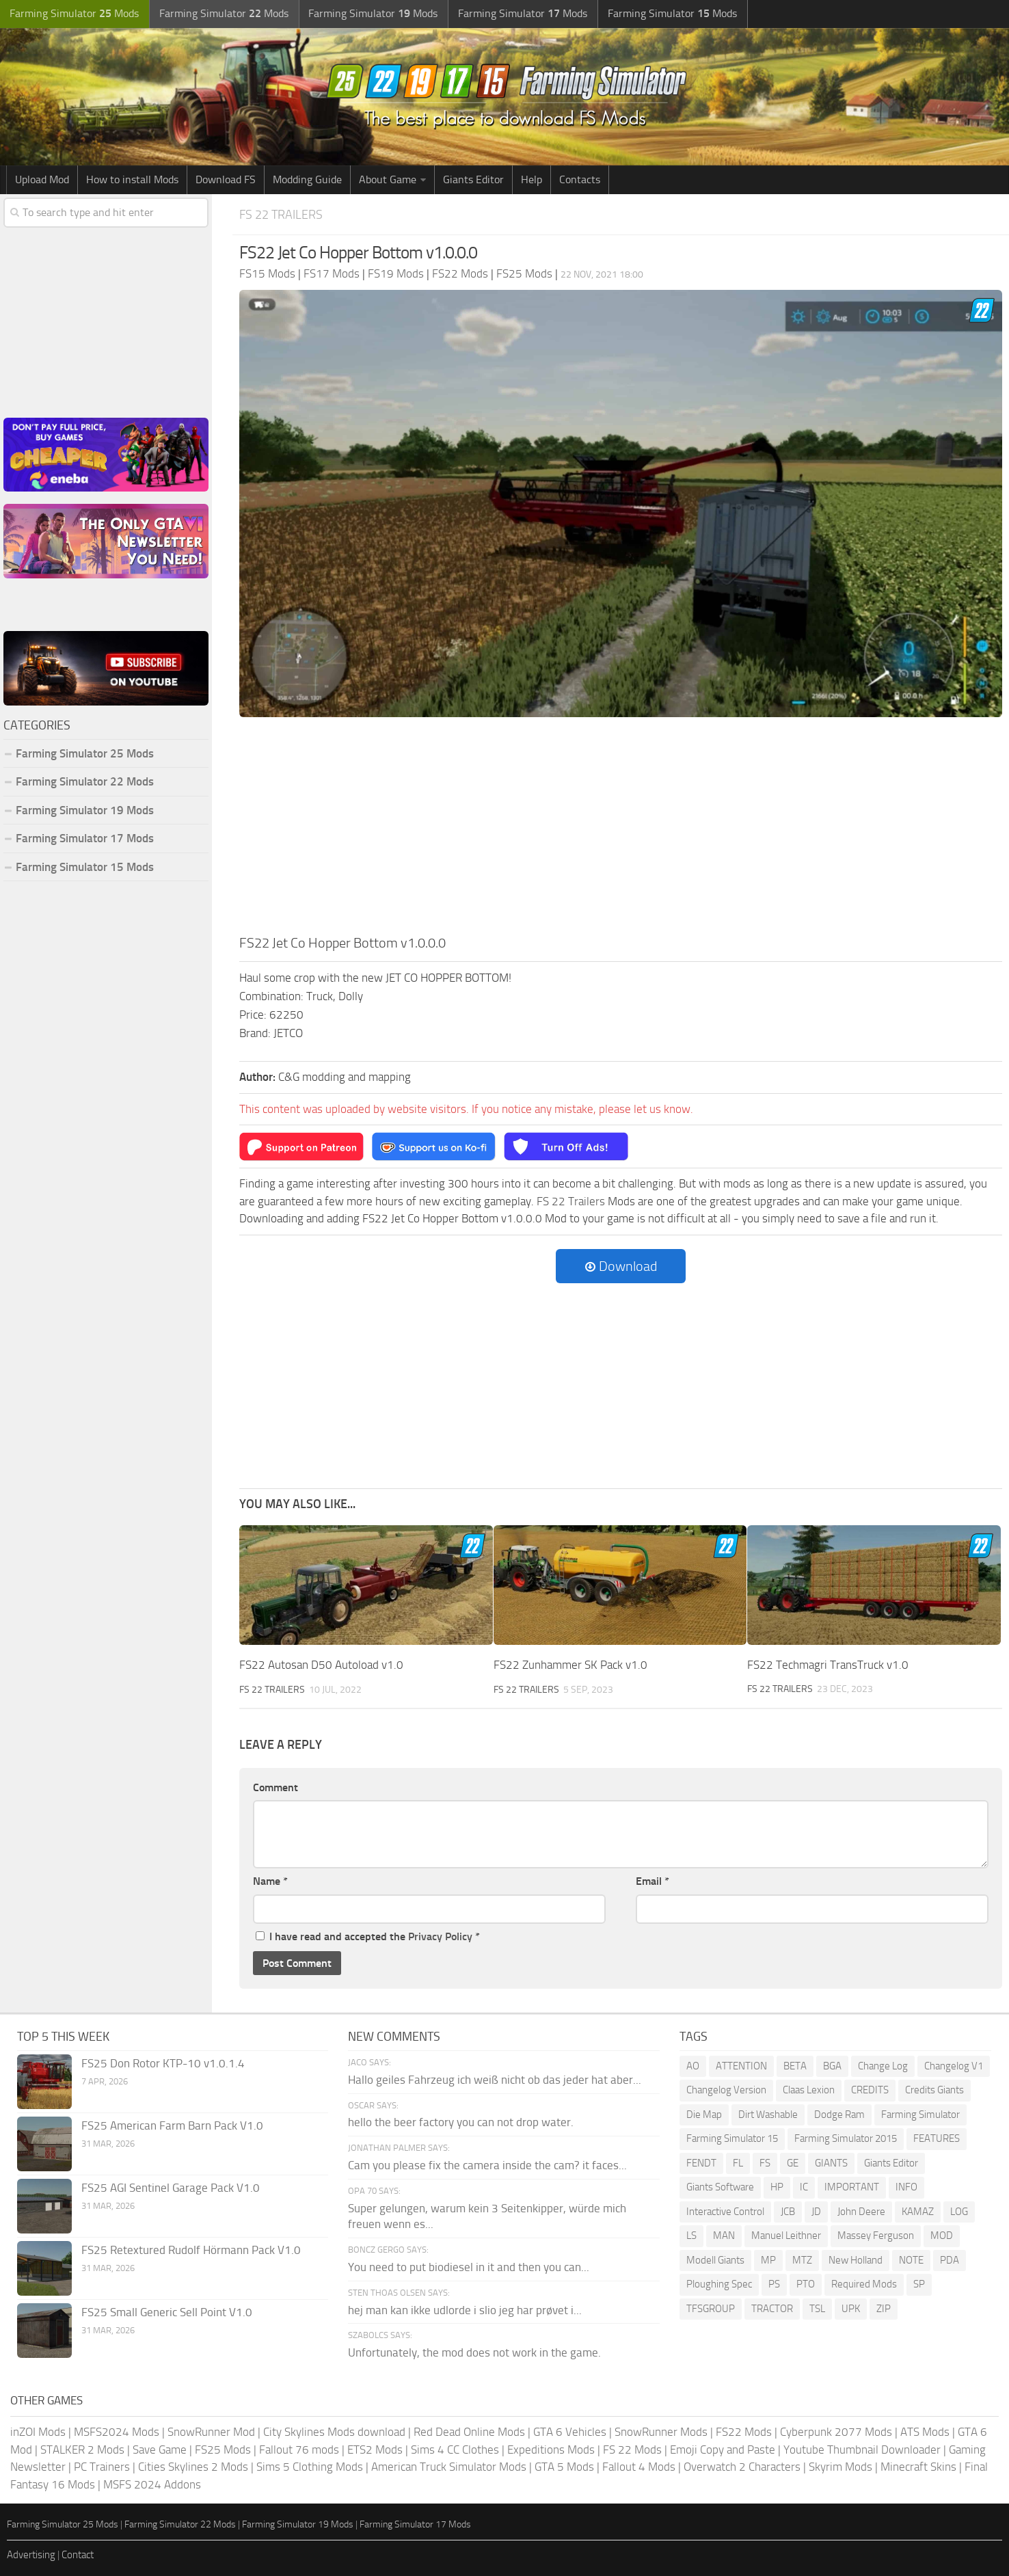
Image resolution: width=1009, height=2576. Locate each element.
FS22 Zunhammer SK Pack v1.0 (570, 1665)
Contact (78, 2555)
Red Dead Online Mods (469, 2432)
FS (764, 2163)
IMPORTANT (851, 2187)
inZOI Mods (38, 2432)
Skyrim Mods (840, 2466)
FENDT (701, 2163)
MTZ (802, 2260)
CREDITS (870, 2090)
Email (652, 1881)
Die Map (704, 2114)
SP (919, 2284)
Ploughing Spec (719, 2284)
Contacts (579, 179)
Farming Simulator (920, 2114)
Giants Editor (473, 179)
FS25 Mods (223, 2449)
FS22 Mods (744, 2432)
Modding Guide (307, 179)
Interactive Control (725, 2211)
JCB (788, 2211)
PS (774, 2284)
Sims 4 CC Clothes (455, 2449)
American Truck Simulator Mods (448, 2466)
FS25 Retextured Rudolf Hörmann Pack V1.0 (191, 2250)
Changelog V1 (953, 2066)
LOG (959, 2211)
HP (776, 2187)
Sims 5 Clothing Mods (309, 2466)
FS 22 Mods (632, 2449)
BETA (795, 2066)
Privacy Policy (440, 1936)
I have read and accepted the (368, 1936)
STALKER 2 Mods (82, 2449)
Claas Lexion (809, 2090)
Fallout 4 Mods (638, 2466)
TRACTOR (772, 2309)
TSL (817, 2309)
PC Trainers (102, 2466)
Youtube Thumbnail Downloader (862, 2449)
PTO (805, 2284)
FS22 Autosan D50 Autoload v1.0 (321, 1665)
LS (691, 2235)
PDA (949, 2260)
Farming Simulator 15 (732, 2138)
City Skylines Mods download (334, 2432)
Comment (275, 1787)
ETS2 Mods (375, 2449)
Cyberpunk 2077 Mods (836, 2432)
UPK (851, 2309)
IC (804, 2187)
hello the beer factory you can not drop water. (461, 2122)
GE (792, 2163)
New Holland (856, 2260)
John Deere (861, 2211)
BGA (832, 2066)
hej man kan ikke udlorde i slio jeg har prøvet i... (465, 2309)
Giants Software (720, 2187)
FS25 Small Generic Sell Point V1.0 (166, 2312)
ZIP (883, 2309)
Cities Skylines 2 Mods (193, 2466)
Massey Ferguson (875, 2235)
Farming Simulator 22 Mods (85, 781)
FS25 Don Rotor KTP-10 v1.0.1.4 (163, 2063)
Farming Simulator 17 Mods (85, 838)
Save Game (160, 2449)
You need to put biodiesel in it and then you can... (468, 2267)
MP (768, 2260)
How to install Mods (132, 179)
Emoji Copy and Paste (722, 2449)
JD (816, 2211)
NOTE (911, 2260)
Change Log (883, 2066)
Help (531, 179)
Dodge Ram (839, 2114)
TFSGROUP (710, 2309)
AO (692, 2066)
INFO (906, 2187)
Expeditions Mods (551, 2449)
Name (270, 1881)
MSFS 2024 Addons (152, 2484)
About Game (387, 179)
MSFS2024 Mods (116, 2432)
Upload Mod (42, 179)
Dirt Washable (768, 2114)
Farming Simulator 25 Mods (85, 753)
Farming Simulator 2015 (845, 2138)
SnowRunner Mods (661, 2432)
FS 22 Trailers (283, 214)
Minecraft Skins (918, 2466)
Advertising (31, 2555)
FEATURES (936, 2138)
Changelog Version (726, 2090)
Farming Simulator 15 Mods (85, 867)
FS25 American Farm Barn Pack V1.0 (172, 2125)
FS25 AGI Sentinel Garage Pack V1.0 (170, 2188)
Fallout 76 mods (299, 2449)
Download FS (226, 179)
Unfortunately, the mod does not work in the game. (474, 2352)
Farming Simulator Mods (72, 14)
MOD (941, 2235)
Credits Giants (934, 2090)
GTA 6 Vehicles (569, 2432)
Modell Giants (715, 2260)
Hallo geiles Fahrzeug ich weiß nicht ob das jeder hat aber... (494, 2079)
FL (738, 2163)
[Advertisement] (620, 830)
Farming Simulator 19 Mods (85, 810)
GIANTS (831, 2163)
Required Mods (864, 2284)
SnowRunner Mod (211, 2432)
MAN (724, 2235)
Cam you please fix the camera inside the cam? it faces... (487, 2165)
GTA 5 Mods (564, 2466)
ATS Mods (925, 2432)
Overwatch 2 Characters (742, 2466)
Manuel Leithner (786, 2235)
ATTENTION (741, 2066)
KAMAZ (918, 2211)
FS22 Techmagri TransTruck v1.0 (828, 1665)
